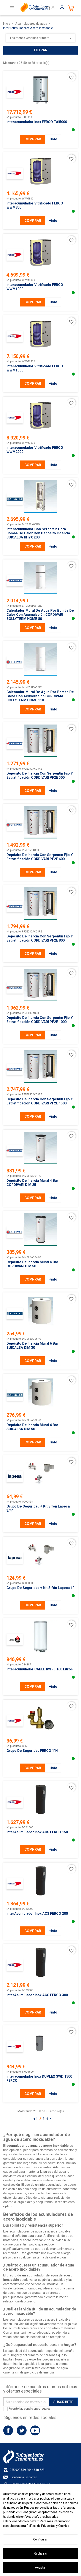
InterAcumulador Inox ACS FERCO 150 (37, 1832)
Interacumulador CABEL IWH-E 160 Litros (39, 1669)
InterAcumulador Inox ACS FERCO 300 (37, 1995)
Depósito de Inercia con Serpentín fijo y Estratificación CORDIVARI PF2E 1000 (39, 1020)
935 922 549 (18, 2470)
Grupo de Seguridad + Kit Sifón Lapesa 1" (40, 1588)
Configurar (40, 2539)
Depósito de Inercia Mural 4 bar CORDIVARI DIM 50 (32, 1264)
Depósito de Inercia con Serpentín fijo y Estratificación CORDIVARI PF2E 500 (39, 775)
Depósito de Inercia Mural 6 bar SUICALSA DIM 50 (32, 1427)
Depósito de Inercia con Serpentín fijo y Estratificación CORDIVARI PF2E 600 (39, 857)
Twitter (21, 2430)
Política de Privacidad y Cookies (48, 2525)
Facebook (8, 2430)
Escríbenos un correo (23, 2477)
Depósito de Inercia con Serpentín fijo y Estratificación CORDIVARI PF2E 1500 (39, 1101)
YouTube (35, 2430)
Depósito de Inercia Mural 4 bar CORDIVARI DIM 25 (32, 1183)
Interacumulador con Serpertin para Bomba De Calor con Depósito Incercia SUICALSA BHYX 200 (38, 533)
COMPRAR (32, 139)
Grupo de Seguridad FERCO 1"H (32, 1751)
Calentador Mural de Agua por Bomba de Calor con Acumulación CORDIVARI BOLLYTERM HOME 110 (40, 696)
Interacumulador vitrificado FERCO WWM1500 (34, 368)
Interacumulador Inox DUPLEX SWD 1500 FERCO (39, 2078)
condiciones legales (37, 2408)
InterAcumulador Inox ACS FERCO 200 (37, 1913)
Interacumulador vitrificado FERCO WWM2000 (34, 450)
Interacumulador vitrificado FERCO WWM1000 (34, 287)
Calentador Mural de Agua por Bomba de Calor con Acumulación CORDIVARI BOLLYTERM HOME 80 (40, 614)
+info (53, 139)
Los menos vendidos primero (41, 38)
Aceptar (40, 2567)
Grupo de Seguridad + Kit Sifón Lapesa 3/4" (38, 1508)
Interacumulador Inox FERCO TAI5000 (36, 122)
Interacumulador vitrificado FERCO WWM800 (34, 205)
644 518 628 (36, 2470)
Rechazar (40, 2553)
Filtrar (40, 50)
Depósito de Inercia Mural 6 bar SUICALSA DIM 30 (32, 1345)
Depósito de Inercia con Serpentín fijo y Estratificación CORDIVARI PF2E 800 (39, 938)
